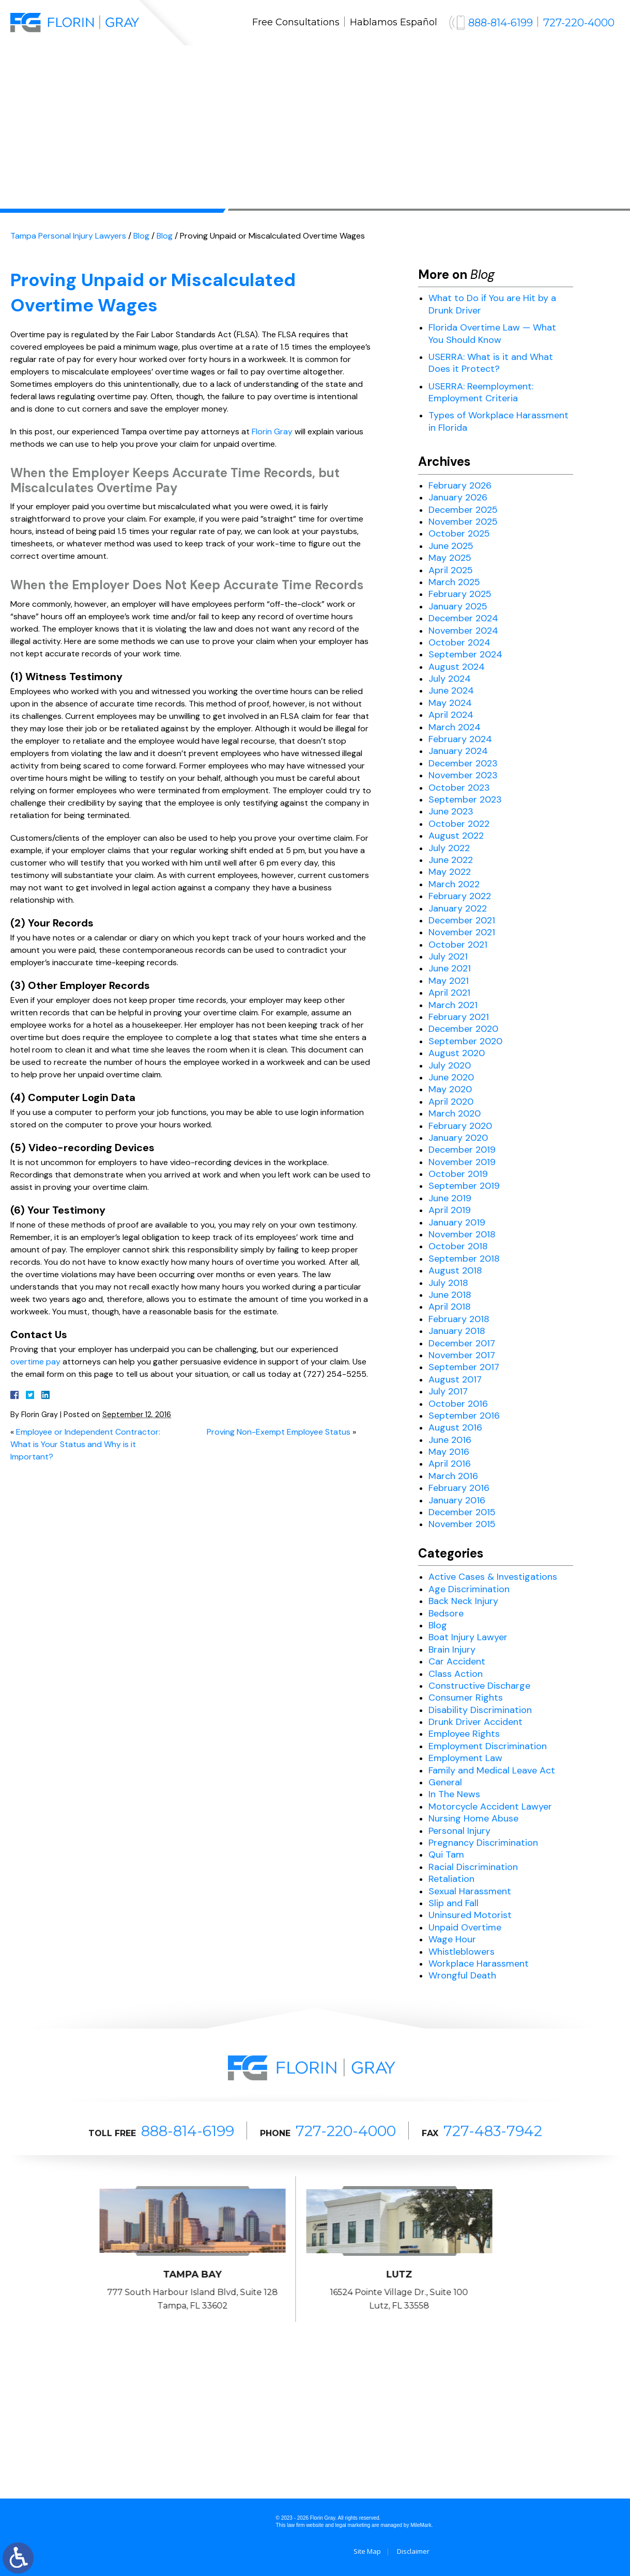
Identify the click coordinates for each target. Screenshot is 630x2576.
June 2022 (450, 860)
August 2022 (456, 835)
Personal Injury (459, 1831)
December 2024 (463, 618)
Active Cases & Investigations (492, 1576)
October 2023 (459, 787)
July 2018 (448, 1283)
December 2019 (462, 1149)
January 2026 (457, 497)
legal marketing (353, 2525)
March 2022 (454, 884)
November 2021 (461, 932)
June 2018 (449, 1295)
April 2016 (449, 1463)
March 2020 (454, 1113)
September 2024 (465, 654)
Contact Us (498, 64)
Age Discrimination (469, 1589)
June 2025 (450, 546)
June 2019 (449, 1198)
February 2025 (459, 594)
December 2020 (463, 1029)
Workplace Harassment (478, 1963)
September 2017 (463, 1367)
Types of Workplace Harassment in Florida (498, 421)
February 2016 (458, 1488)
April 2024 (450, 715)
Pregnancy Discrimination (483, 1842)
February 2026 (459, 485)
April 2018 (449, 1306)
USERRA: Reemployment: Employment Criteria (480, 392)
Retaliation (451, 1879)
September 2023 (465, 799)
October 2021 (457, 944)
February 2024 (460, 739)
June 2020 (451, 1077)
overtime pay (35, 1361)
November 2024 (463, 630)
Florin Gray (272, 431)
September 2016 (464, 1415)
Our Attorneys (158, 64)
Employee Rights (464, 1733)
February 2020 (460, 1126)
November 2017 (461, 1355)
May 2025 (449, 558)
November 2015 (462, 1524)
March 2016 (453, 1476)
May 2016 (448, 1452)
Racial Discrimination (473, 1867)
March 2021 (453, 1005)
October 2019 (458, 1174)
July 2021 (448, 956)
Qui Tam (446, 1854)
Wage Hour (452, 1939)
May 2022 (449, 872)
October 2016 (458, 1403)
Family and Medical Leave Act (491, 1770)
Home (92, 64)
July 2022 (449, 848)
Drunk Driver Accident (475, 1722)
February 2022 (459, 896)
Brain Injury (451, 1649)
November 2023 (463, 775)
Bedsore (446, 1613)
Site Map (367, 2551)
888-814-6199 (500, 23)
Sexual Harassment (469, 1891)
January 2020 (458, 1138)
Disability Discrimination (480, 1710)
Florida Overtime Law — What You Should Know (492, 333)
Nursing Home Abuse (473, 1818)
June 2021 (449, 968)
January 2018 (456, 1331)
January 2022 (457, 908)
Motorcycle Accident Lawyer (490, 1806)
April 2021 (449, 992)
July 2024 (449, 678)
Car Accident (456, 1661)
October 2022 (458, 824)
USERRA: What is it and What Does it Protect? (490, 363)
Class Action (455, 1674)
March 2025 (454, 582)
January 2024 (458, 751)
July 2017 (448, 1391)
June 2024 (451, 690)
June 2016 (449, 1440)
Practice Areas (244, 64)
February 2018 (458, 1319)
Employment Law (465, 1758)
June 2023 (450, 811)
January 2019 (456, 1222)
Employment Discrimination (487, 1746)
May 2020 (450, 1089)
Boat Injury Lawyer (468, 1637)
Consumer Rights (465, 1697)
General (445, 1782)
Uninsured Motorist (470, 1915)
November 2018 (462, 1234)
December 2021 (461, 920)
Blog (443, 64)
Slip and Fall (453, 1903)
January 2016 (456, 1500)
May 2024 (450, 703)
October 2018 (458, 1246)
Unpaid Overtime (464, 1927)
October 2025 (459, 533)
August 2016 (455, 1427)
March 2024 (454, 727)
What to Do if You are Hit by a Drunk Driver (492, 304)
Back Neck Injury (463, 1601)
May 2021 (448, 981)
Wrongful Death (462, 1975)
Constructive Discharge (479, 1685)
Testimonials (382, 64)
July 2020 (449, 1065)
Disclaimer (413, 2551)
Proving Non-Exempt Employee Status (278, 1431)
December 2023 (463, 763)
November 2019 (462, 1162)
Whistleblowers (461, 1951)
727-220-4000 (578, 23)
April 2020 (450, 1101)
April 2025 (450, 570)
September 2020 (465, 1041)
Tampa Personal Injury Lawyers (68, 235)
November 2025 (463, 521)
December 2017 (461, 1343)
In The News (454, 1794)
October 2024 (459, 642)
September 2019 (464, 1186)
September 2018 (464, 1258)
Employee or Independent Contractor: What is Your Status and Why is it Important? (85, 1444)
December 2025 (463, 510)
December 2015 (462, 1512)
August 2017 (455, 1379)
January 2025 (457, 606)
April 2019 (449, 1210)
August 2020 (456, 1053)
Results (316, 64)
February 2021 (458, 1017)
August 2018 (455, 1270)
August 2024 (456, 667)
